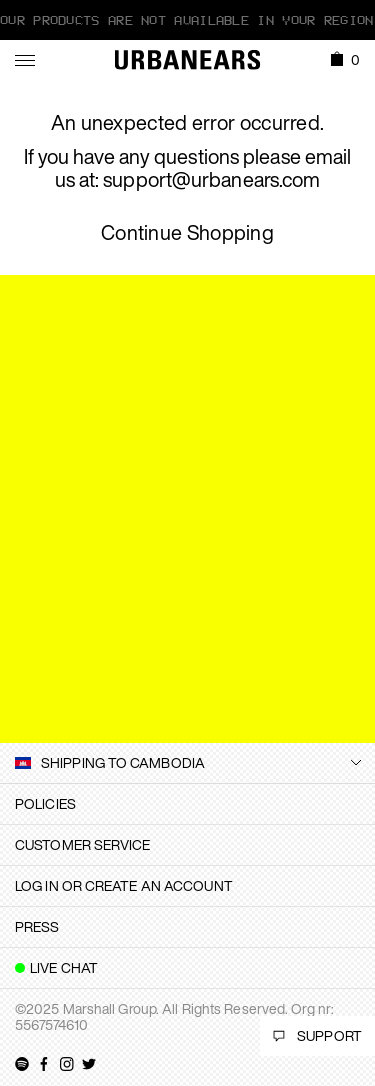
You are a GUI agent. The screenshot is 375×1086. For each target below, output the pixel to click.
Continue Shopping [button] (187, 233)
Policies (45, 803)
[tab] (187, 804)
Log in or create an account (124, 885)
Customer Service (83, 844)
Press (37, 926)
